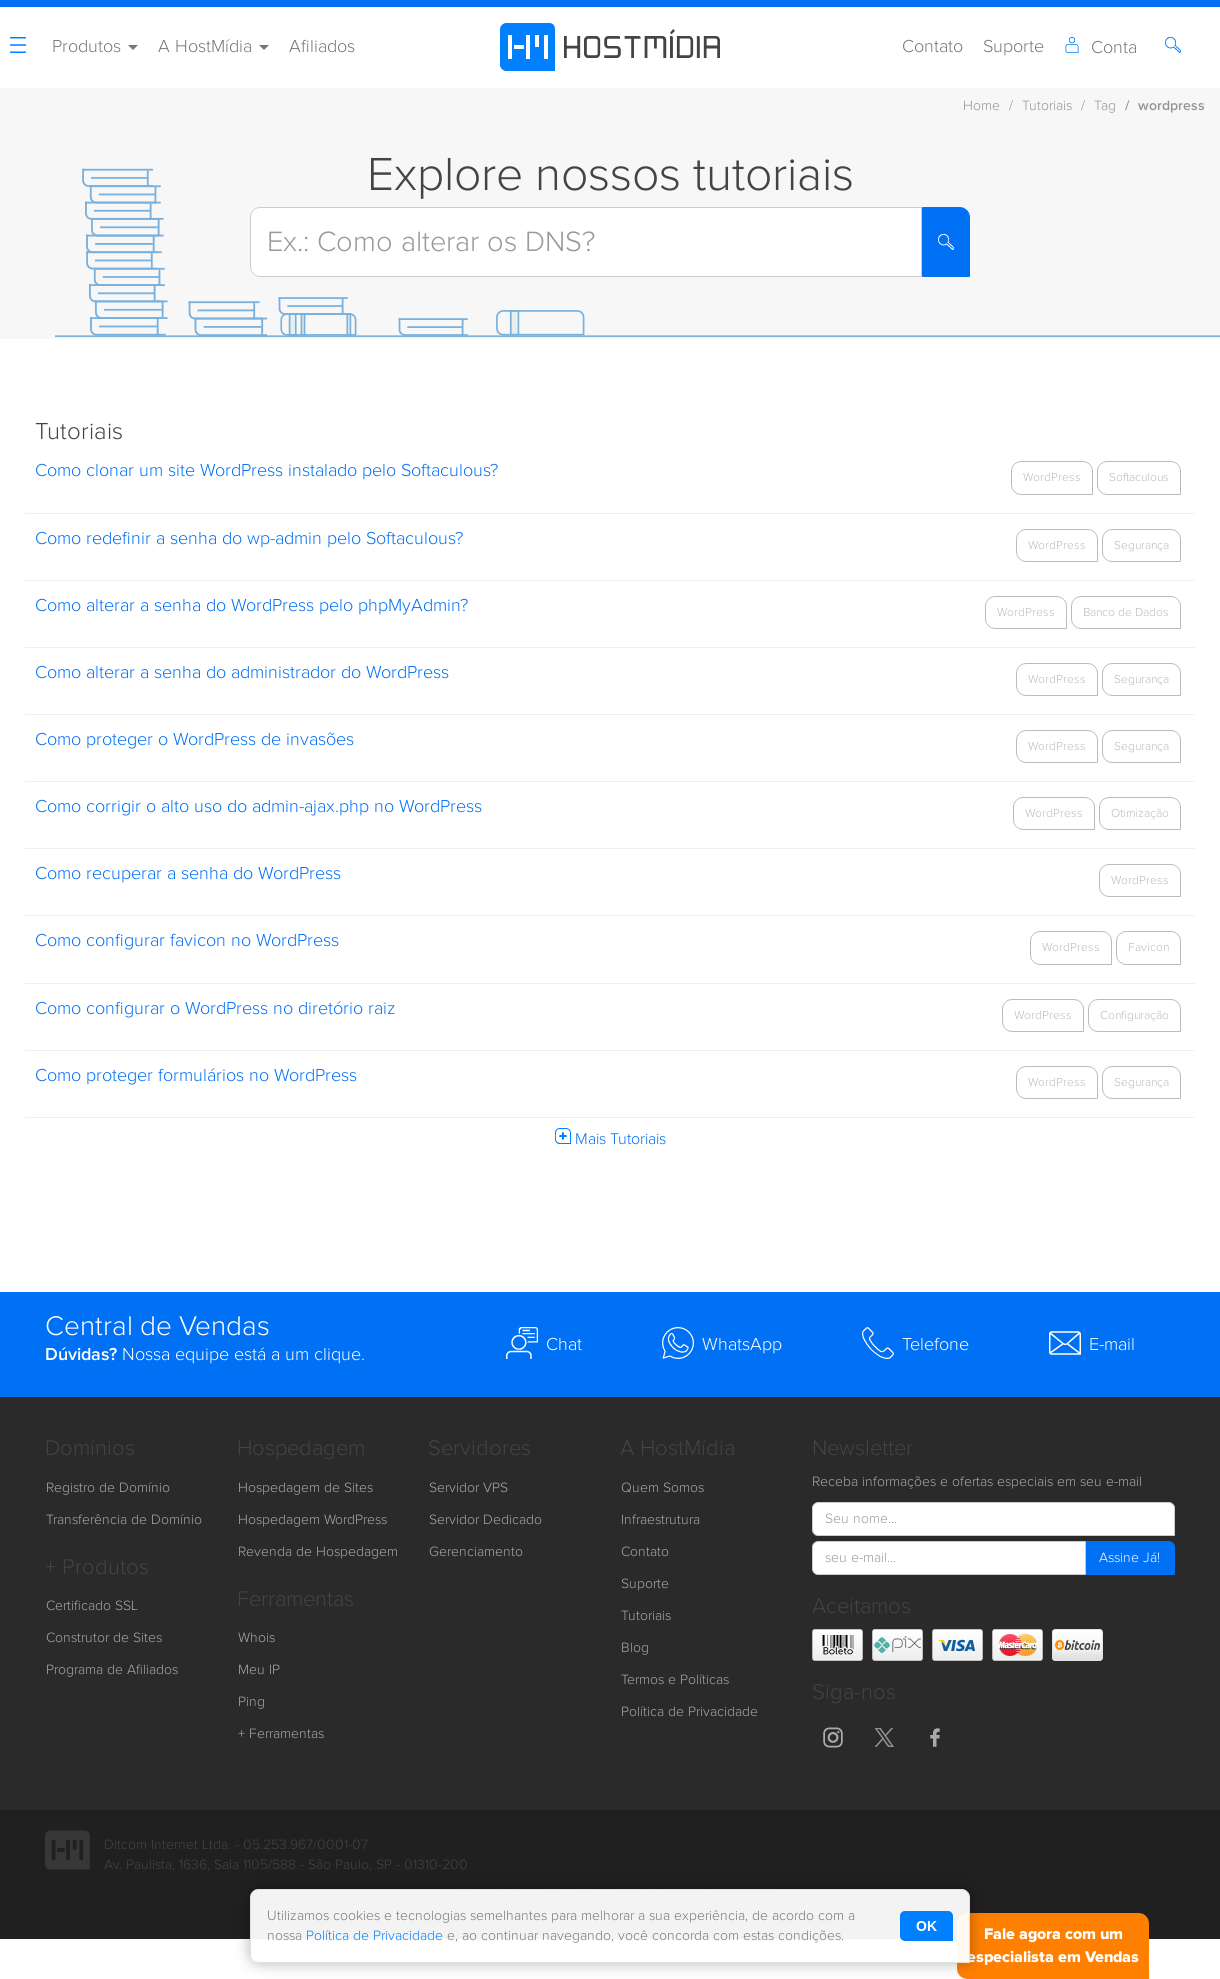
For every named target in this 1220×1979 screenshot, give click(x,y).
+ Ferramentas (281, 1734)
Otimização (1140, 813)
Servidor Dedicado (485, 1520)
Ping (251, 1702)
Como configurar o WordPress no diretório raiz (215, 1008)
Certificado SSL (92, 1606)
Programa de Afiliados (112, 1670)
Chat (544, 1343)
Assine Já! (1129, 1558)
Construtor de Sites (104, 1638)
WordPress (1052, 477)
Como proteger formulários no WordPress (196, 1075)
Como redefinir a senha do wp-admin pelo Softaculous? (249, 538)
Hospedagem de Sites (305, 1488)
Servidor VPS (468, 1488)
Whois (256, 1638)
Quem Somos (662, 1488)
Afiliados (322, 46)
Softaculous (1139, 477)
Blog (635, 1648)
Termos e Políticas (675, 1680)
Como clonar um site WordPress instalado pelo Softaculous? (266, 470)
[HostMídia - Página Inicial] (610, 47)
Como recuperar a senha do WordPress (188, 873)
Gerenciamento (476, 1552)
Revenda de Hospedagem (318, 1552)
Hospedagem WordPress (312, 1520)
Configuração (1134, 1015)
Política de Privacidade (689, 1712)
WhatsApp (722, 1343)
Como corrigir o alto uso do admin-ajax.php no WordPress (258, 806)
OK (926, 1926)
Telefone (915, 1343)
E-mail (1092, 1343)
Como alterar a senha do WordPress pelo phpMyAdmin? (251, 605)
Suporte (1013, 46)
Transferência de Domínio (124, 1520)
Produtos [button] (95, 46)
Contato (932, 46)
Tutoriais (646, 1616)
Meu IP (259, 1670)
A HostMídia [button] (213, 46)
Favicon (1148, 947)
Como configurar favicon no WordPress (187, 940)
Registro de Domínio (108, 1488)
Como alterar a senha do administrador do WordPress (244, 672)
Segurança (1141, 545)
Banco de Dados (1126, 612)
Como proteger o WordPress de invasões (194, 739)
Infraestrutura (660, 1520)
